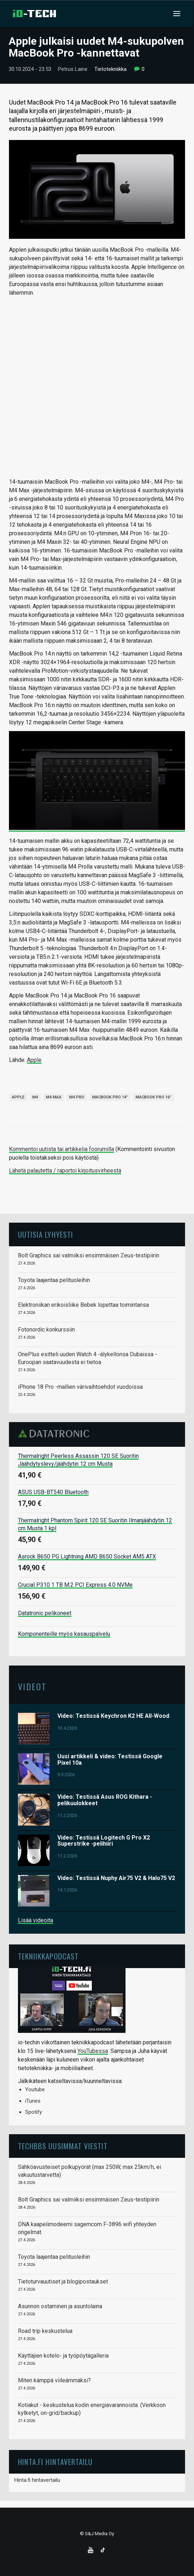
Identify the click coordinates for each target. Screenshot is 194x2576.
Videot (32, 1686)
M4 (35, 1097)
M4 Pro (76, 1097)
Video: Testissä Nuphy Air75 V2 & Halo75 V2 (116, 1878)
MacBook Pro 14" (110, 1097)
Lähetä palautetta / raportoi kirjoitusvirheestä (65, 1170)
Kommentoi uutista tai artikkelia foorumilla (61, 1149)
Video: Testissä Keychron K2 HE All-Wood (113, 1715)
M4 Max (53, 1097)
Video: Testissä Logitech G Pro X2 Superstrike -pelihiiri (103, 1840)
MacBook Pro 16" (153, 1097)
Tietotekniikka (110, 69)
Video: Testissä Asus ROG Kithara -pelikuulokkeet (104, 1800)
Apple (34, 1060)
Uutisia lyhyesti (45, 1234)
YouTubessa (92, 2051)
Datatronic (56, 1433)
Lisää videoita (35, 1920)
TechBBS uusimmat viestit (63, 2145)
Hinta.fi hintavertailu (37, 2480)
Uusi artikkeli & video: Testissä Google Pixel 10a (109, 1759)
